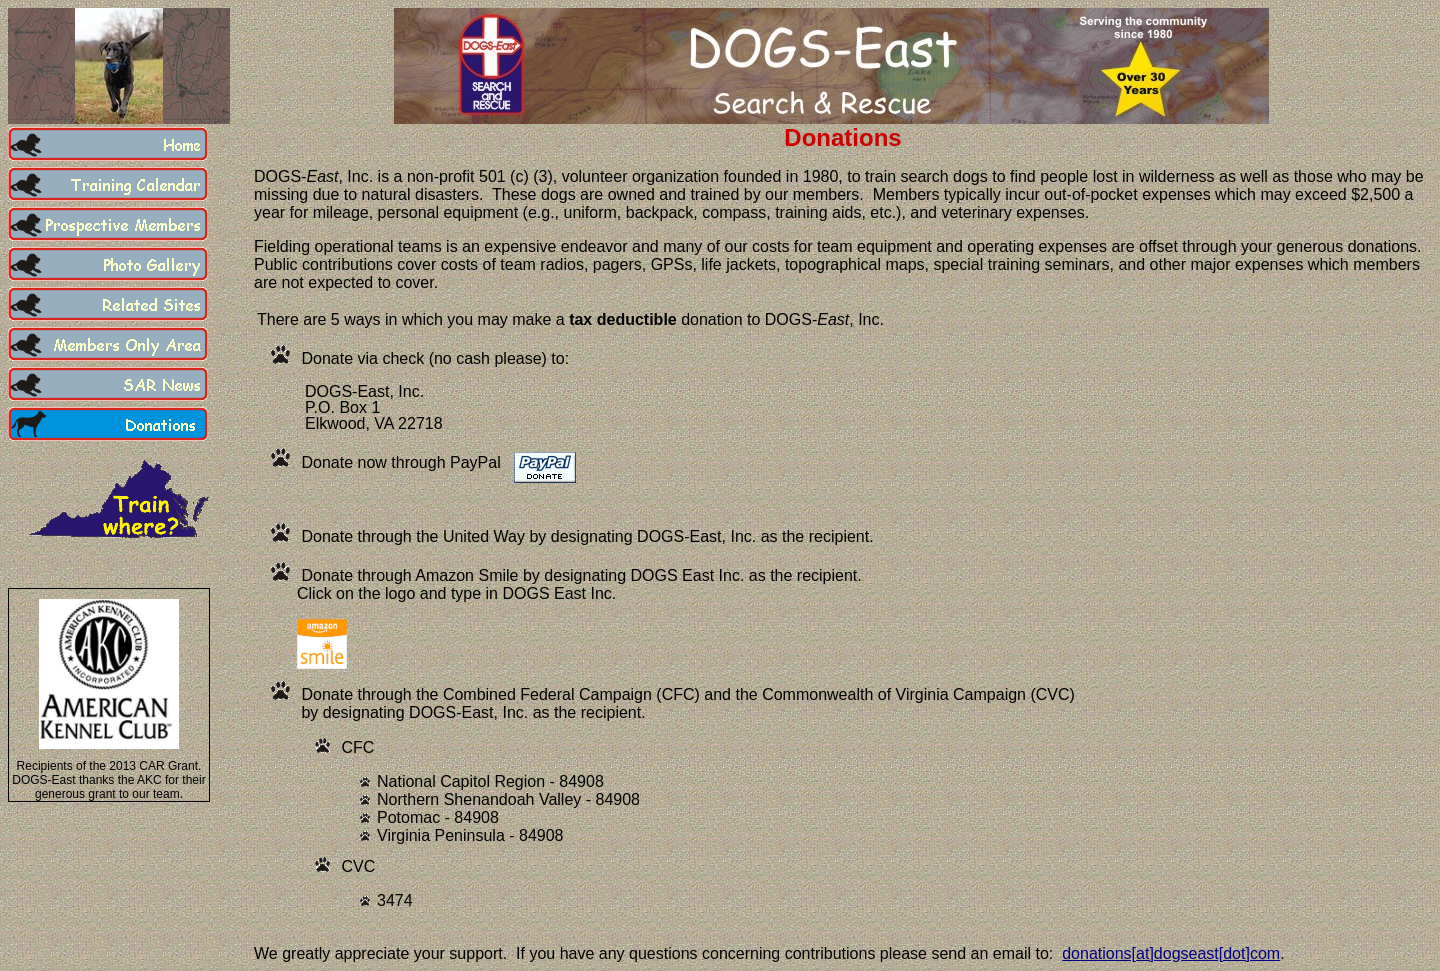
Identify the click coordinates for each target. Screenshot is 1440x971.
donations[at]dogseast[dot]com (1171, 953)
